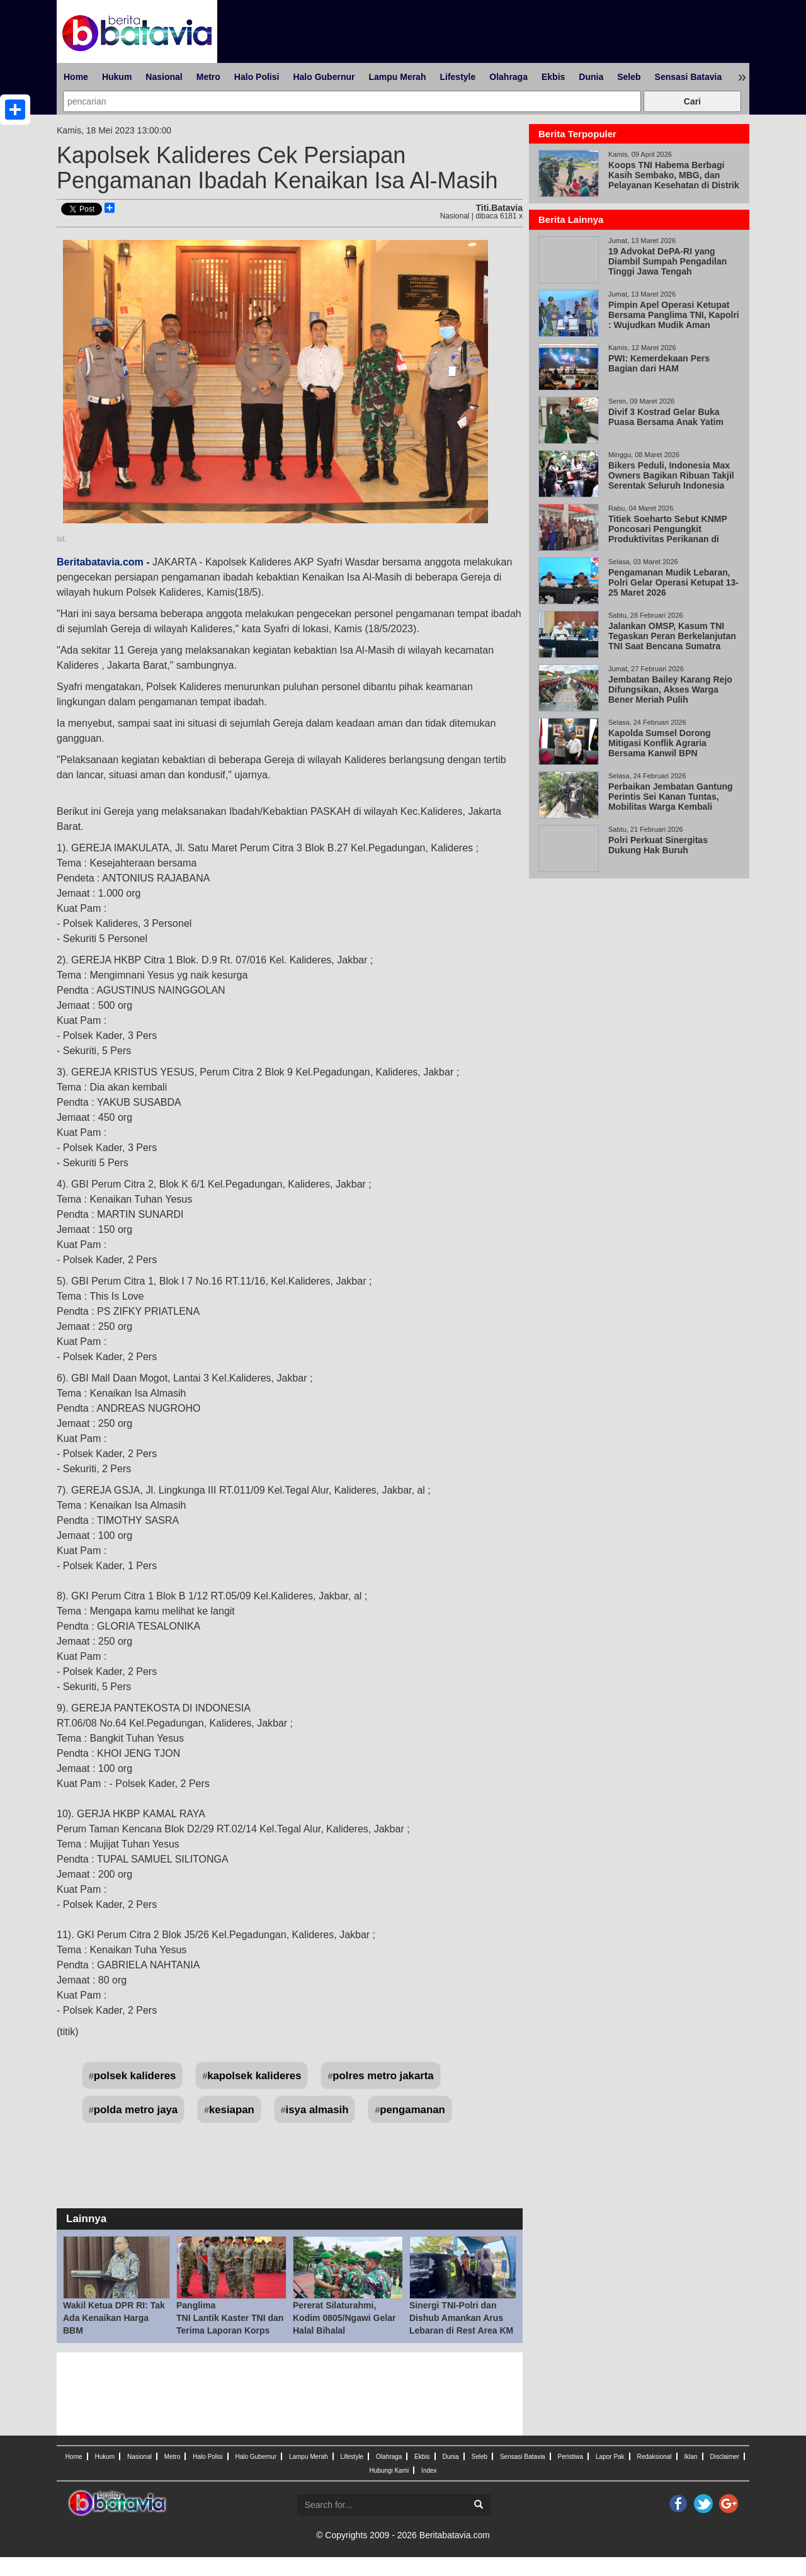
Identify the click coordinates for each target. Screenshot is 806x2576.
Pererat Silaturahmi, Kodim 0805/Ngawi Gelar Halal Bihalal (344, 2317)
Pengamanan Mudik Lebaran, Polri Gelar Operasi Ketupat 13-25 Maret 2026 (673, 582)
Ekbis (553, 77)
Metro (208, 77)
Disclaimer (724, 2456)
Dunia (591, 77)
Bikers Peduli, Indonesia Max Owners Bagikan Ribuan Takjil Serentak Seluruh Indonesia (671, 475)
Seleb (628, 77)
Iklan (690, 2456)
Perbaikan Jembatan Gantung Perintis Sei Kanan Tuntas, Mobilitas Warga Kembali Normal (670, 801)
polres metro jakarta (382, 2076)
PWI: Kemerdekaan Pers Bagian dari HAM (659, 363)
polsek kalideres (135, 2076)
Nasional (163, 77)
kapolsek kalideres (254, 2076)
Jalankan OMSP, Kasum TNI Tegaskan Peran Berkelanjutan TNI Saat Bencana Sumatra (672, 636)
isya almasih (317, 2110)
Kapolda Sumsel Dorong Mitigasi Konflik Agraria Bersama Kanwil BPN (659, 743)
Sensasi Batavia (688, 77)
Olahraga (508, 77)
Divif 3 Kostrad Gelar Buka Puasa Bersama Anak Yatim (666, 417)
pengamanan (412, 2110)
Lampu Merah (397, 77)
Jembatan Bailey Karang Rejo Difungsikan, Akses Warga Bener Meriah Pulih (670, 689)
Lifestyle (457, 77)
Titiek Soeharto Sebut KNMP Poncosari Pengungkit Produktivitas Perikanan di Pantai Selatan (667, 534)
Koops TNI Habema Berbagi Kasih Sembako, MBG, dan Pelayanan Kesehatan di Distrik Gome (673, 180)
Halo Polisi (257, 77)
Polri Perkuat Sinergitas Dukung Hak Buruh (658, 845)
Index (428, 2470)
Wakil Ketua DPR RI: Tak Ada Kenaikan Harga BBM (114, 2317)
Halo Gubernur (324, 77)
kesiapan (231, 2110)
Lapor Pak (610, 2456)
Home (76, 77)
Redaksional (654, 2456)
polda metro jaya (136, 2110)
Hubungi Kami (389, 2470)
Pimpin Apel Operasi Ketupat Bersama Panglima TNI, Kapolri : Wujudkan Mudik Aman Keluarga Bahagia (673, 320)
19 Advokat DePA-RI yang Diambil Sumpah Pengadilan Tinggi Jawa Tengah (667, 261)
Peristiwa (571, 2456)
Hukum (117, 77)
